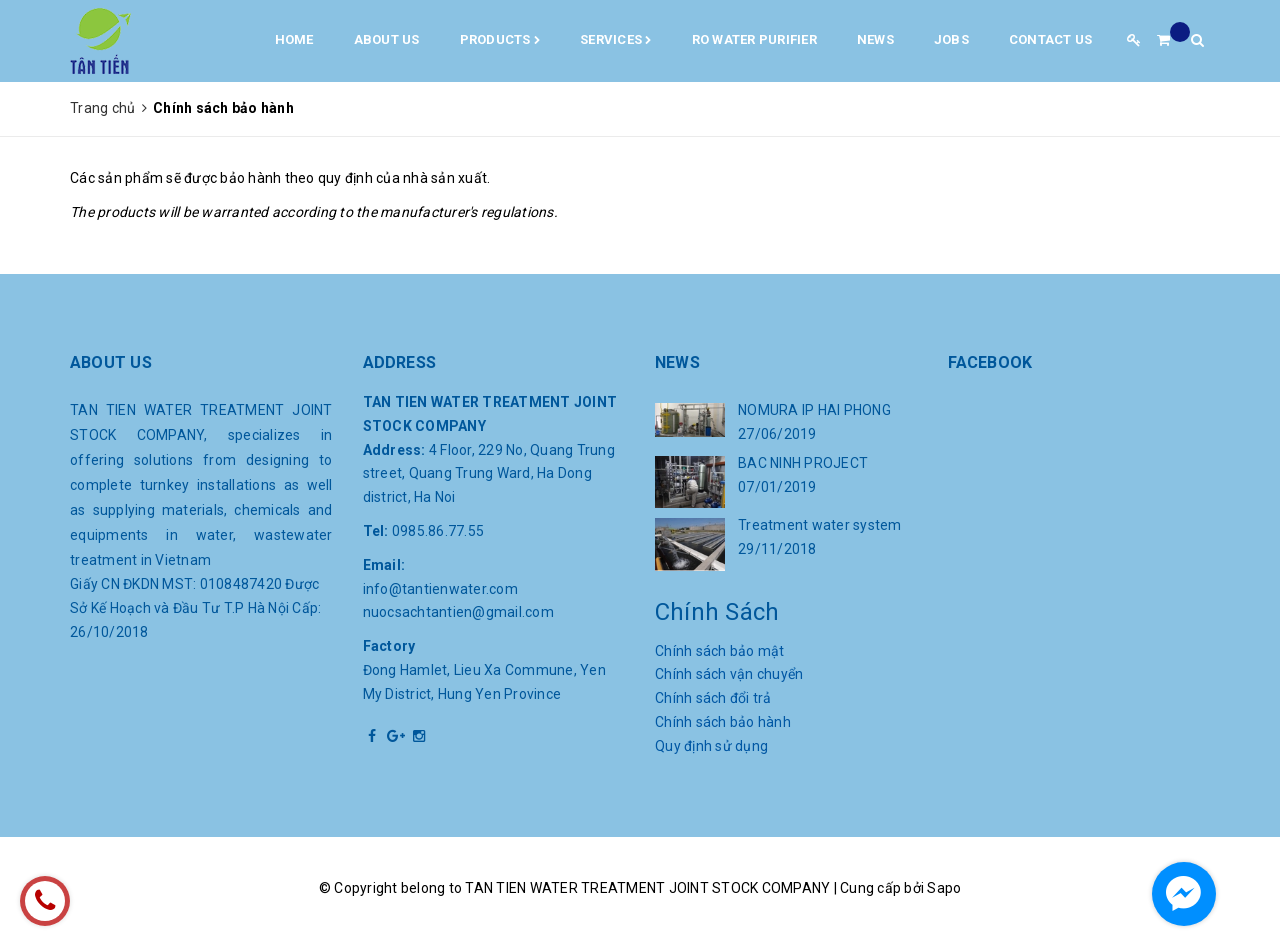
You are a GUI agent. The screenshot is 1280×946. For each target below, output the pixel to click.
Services (616, 41)
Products (500, 41)
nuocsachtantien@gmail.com (458, 612)
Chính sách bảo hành (723, 722)
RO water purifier (754, 39)
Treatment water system (820, 525)
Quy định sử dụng (711, 746)
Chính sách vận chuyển (729, 674)
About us (387, 39)
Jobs (951, 39)
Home (294, 39)
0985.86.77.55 (438, 531)
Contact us (1051, 39)
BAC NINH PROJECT (803, 463)
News (875, 39)
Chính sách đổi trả (713, 698)
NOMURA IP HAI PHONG (814, 410)
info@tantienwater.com (440, 589)
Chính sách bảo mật (720, 651)
